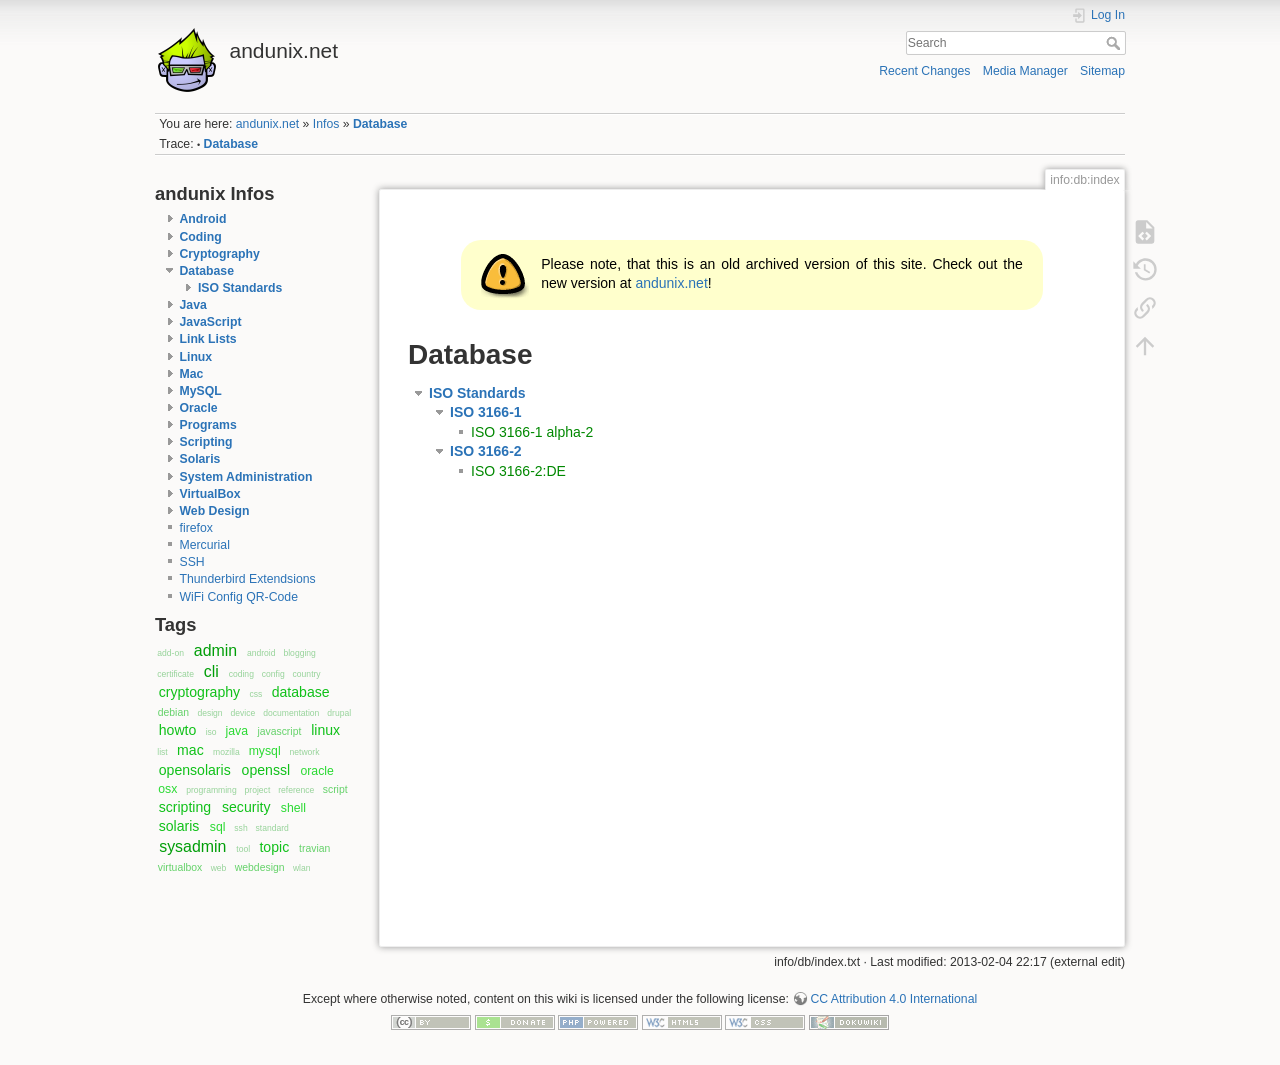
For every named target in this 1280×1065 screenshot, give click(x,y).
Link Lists (208, 339)
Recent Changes (924, 71)
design (209, 713)
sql (218, 827)
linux (325, 730)
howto (178, 730)
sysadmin (192, 846)
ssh (240, 828)
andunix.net (267, 124)
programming (211, 790)
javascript (279, 731)
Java (193, 305)
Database (380, 124)
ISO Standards (240, 288)
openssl (266, 770)
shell (293, 808)
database (301, 692)
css (255, 694)
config (273, 674)
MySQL (201, 391)
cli (211, 671)
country (307, 674)
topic (274, 847)
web (219, 868)
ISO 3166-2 (486, 451)
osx (167, 789)
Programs (208, 425)
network (305, 752)
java (237, 731)
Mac (192, 374)
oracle (316, 771)
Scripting (206, 442)
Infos (326, 124)
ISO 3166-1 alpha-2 (532, 432)
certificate (175, 674)
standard (272, 828)
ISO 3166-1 (486, 412)
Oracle (199, 408)
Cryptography (220, 254)
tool (243, 849)
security (246, 807)
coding (241, 674)
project (258, 790)
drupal (339, 713)
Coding (201, 237)
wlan (302, 868)
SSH (192, 562)
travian (314, 848)
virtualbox (180, 867)
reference (296, 790)
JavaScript (211, 322)
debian (173, 712)
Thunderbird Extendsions (248, 579)
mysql (265, 751)
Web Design (215, 511)
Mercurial (205, 545)
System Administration (246, 477)
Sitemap (1102, 71)
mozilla (226, 752)
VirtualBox (210, 494)
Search (1115, 43)
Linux (196, 357)
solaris (179, 826)
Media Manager (1025, 71)
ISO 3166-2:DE (518, 471)
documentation (291, 713)
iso (211, 732)
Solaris (200, 459)
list (162, 752)
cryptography (199, 692)
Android (203, 219)
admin (215, 650)
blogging (299, 653)
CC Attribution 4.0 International (893, 999)
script (335, 789)
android (261, 653)
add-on (170, 653)
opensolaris (195, 770)
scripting (185, 807)
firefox (196, 528)
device (243, 713)
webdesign (260, 867)
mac (190, 750)
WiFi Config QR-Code (239, 597)
